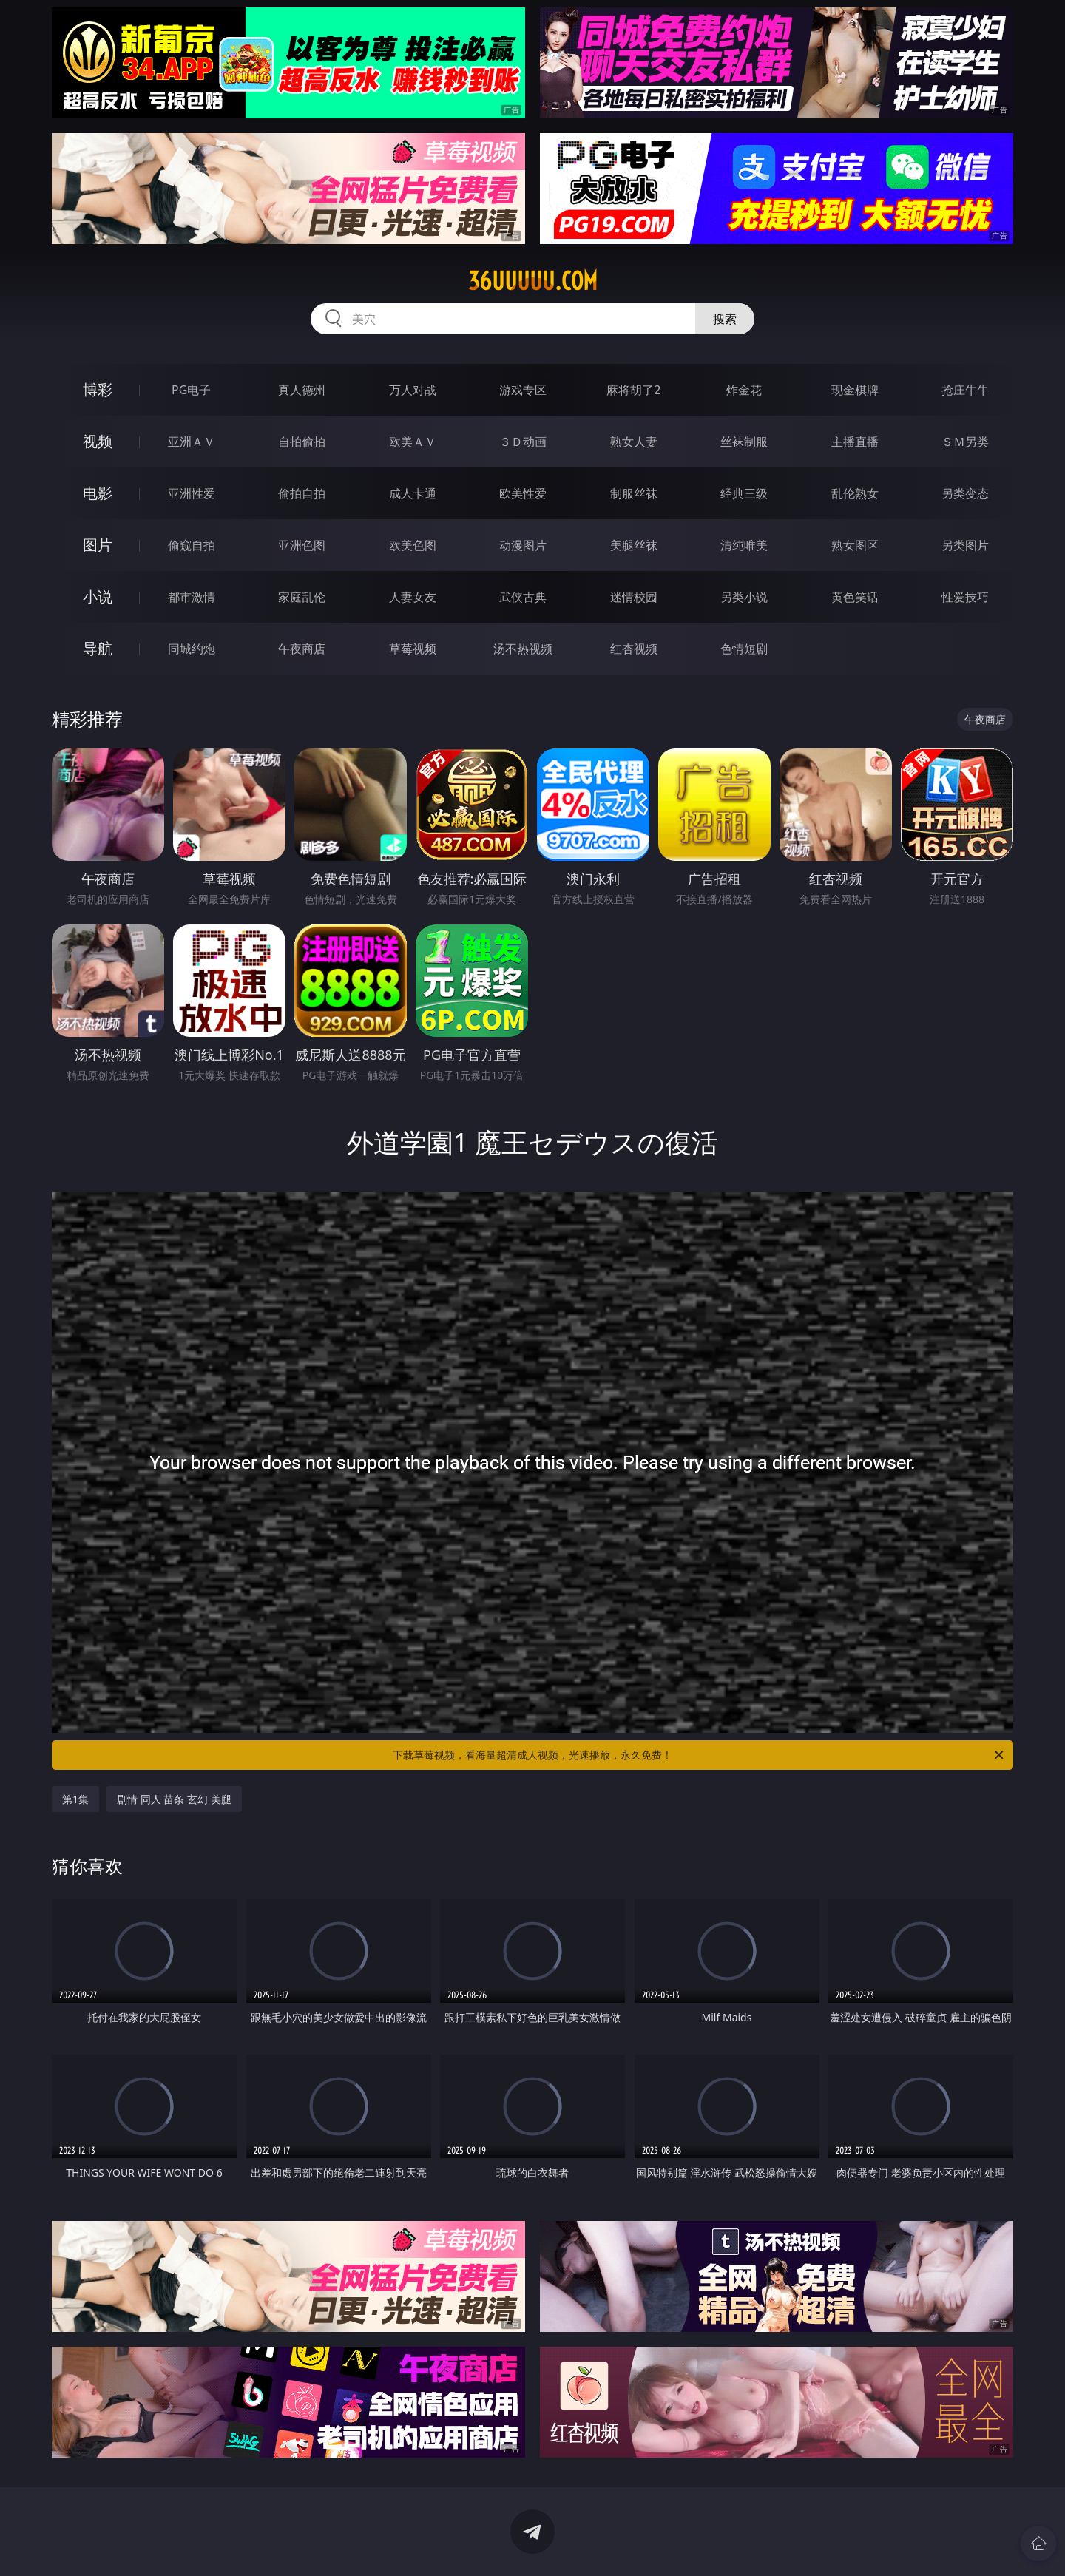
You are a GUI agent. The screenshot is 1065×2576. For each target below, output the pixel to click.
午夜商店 (301, 648)
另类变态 (965, 493)
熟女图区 (855, 545)
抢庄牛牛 (965, 390)
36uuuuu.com (533, 281)
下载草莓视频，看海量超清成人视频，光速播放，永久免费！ (699, 1755)
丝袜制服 (744, 441)
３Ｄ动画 (523, 441)
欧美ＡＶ (412, 441)
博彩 (97, 389)
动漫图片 (523, 545)
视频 (97, 441)
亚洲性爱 (191, 493)
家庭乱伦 (301, 597)
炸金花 (744, 390)
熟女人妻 (633, 441)
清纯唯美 (744, 545)
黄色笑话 (855, 597)
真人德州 (301, 390)
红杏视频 (633, 648)
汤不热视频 (522, 648)
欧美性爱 (523, 493)
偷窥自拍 (191, 545)
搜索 (725, 319)
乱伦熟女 (855, 493)
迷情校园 (633, 597)
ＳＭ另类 (965, 441)
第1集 (75, 1799)
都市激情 (191, 597)
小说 (97, 596)
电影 (97, 493)
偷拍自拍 (301, 493)
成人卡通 (412, 493)
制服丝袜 (633, 493)
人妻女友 (412, 597)
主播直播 (855, 441)
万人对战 (412, 390)
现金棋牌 (855, 390)
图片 (97, 545)
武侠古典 (523, 597)
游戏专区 (523, 390)
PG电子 (191, 390)
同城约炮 (191, 648)
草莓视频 (412, 648)
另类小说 (744, 597)
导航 (97, 648)
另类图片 (965, 545)
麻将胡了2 (633, 390)
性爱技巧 (965, 597)
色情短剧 (744, 648)
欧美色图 (412, 545)
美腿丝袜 (633, 545)
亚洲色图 (301, 545)
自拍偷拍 (301, 441)
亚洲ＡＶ (191, 441)
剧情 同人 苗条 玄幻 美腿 (174, 1799)
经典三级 (744, 493)
